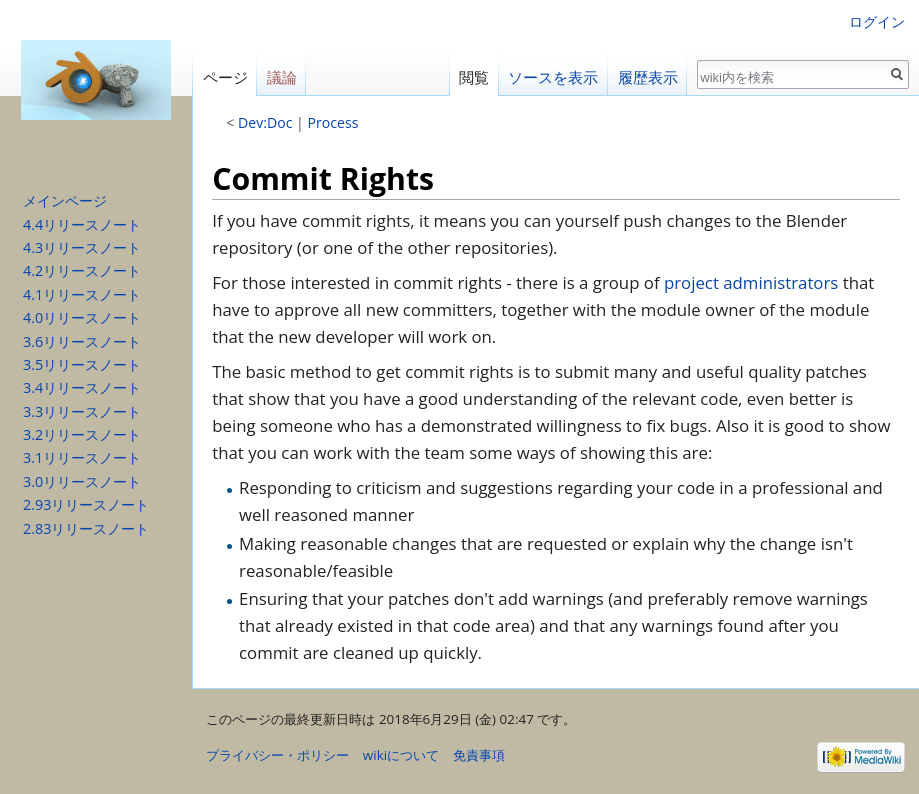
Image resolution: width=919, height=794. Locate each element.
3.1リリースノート (82, 457)
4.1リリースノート (82, 294)
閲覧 (474, 77)
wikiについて (401, 755)
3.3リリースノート (82, 411)
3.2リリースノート (82, 434)
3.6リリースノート (82, 341)
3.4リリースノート (82, 387)
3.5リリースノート (82, 364)
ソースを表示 (553, 77)
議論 (282, 77)
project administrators (751, 282)
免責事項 (479, 755)
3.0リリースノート (82, 481)
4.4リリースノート (82, 224)
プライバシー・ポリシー (277, 755)
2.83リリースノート (86, 528)
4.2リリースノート (82, 270)
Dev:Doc (265, 122)
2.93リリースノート (86, 504)
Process (333, 122)
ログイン (877, 21)
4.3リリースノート (82, 247)
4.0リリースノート (82, 317)
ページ (225, 77)
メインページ (65, 200)
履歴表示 (648, 77)
